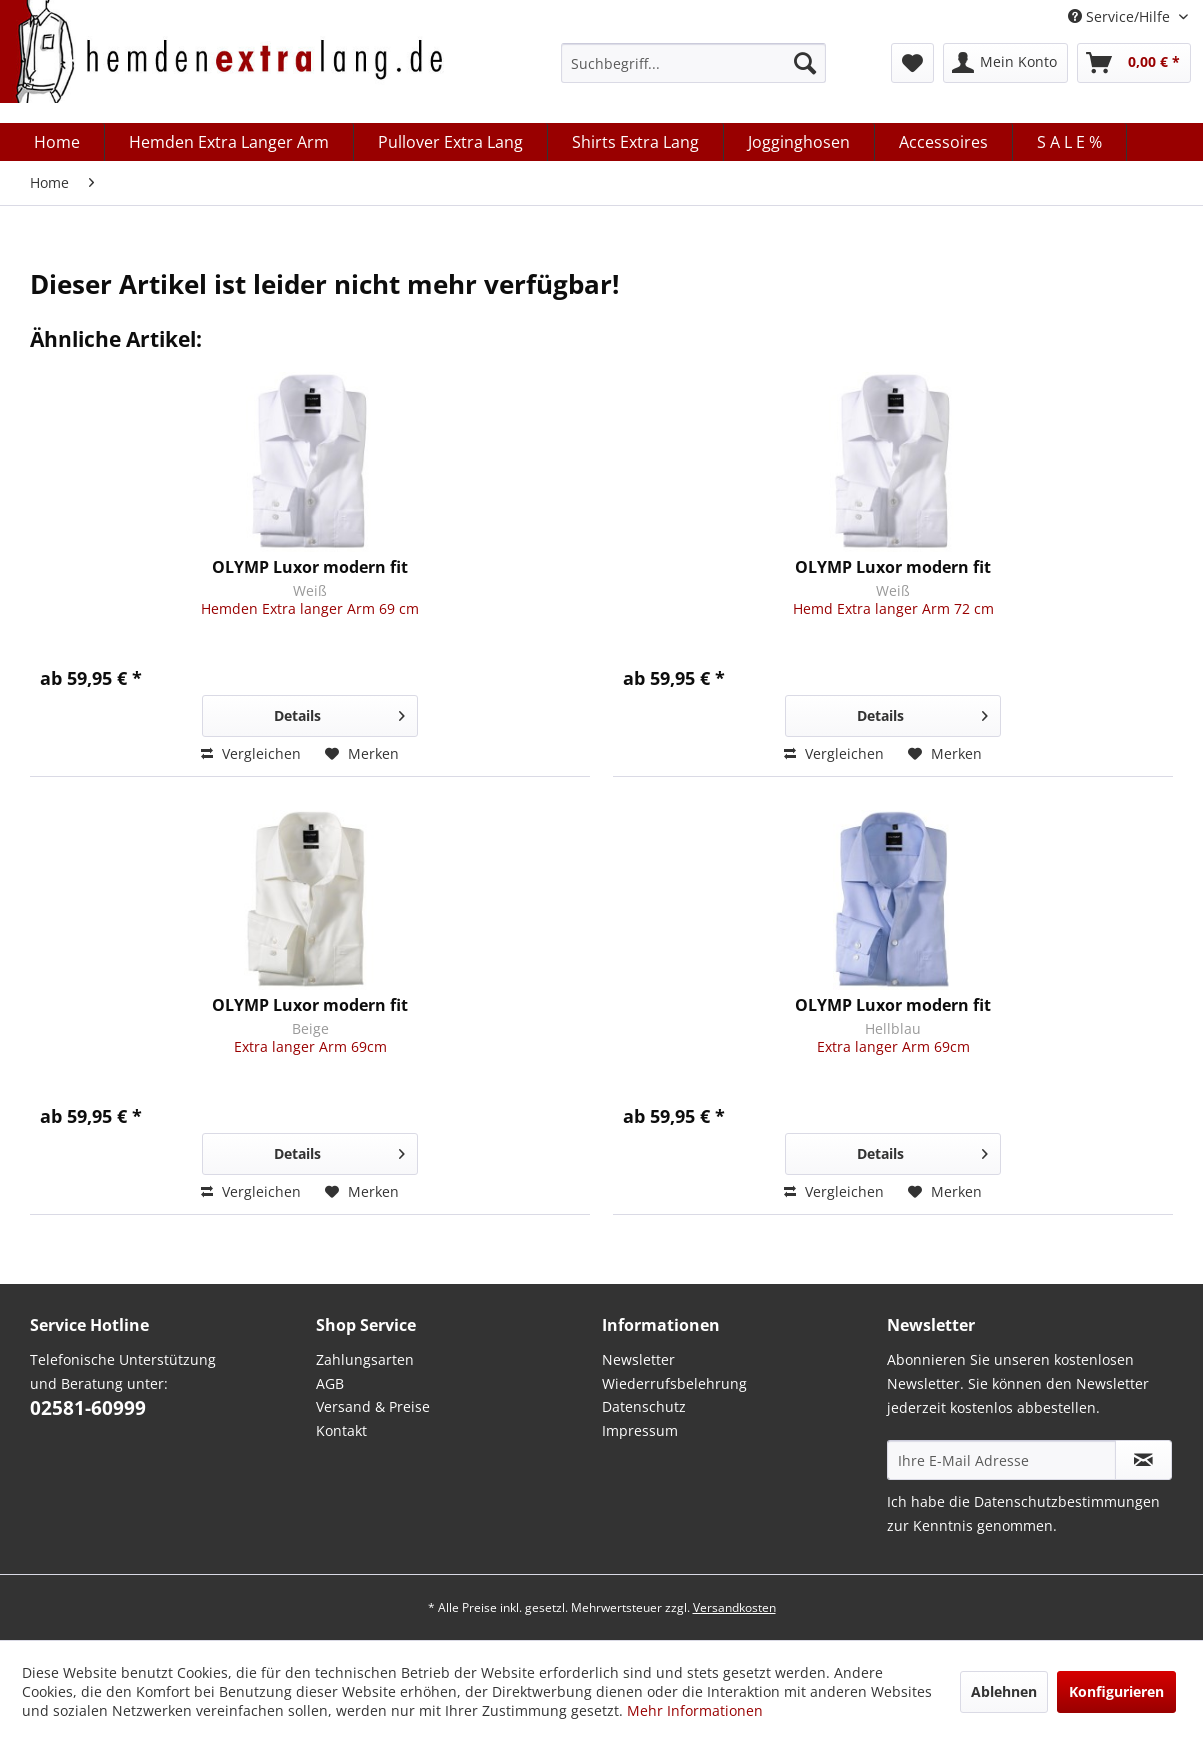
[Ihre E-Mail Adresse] (1001, 1460)
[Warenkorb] (1134, 63)
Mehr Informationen (695, 1710)
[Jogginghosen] (799, 142)
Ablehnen (1004, 1691)
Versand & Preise (373, 1406)
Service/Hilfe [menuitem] (1121, 16)
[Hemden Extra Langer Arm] (229, 142)
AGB (330, 1383)
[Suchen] (805, 63)
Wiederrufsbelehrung (674, 1383)
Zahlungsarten (365, 1359)
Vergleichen (251, 753)
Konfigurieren (1116, 1691)
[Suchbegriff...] (693, 63)
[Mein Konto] (1005, 63)
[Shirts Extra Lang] (636, 142)
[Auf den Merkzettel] (362, 754)
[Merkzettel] (912, 63)
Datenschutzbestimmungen (1067, 1501)
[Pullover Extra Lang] (451, 142)
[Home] (57, 142)
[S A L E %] (1070, 142)
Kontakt (341, 1430)
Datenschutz (644, 1406)
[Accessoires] (944, 142)
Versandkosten (734, 1607)
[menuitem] (693, 63)
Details (339, 712)
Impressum (640, 1430)
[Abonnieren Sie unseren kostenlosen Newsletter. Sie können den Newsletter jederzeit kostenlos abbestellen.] (1143, 1460)
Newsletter (638, 1359)
